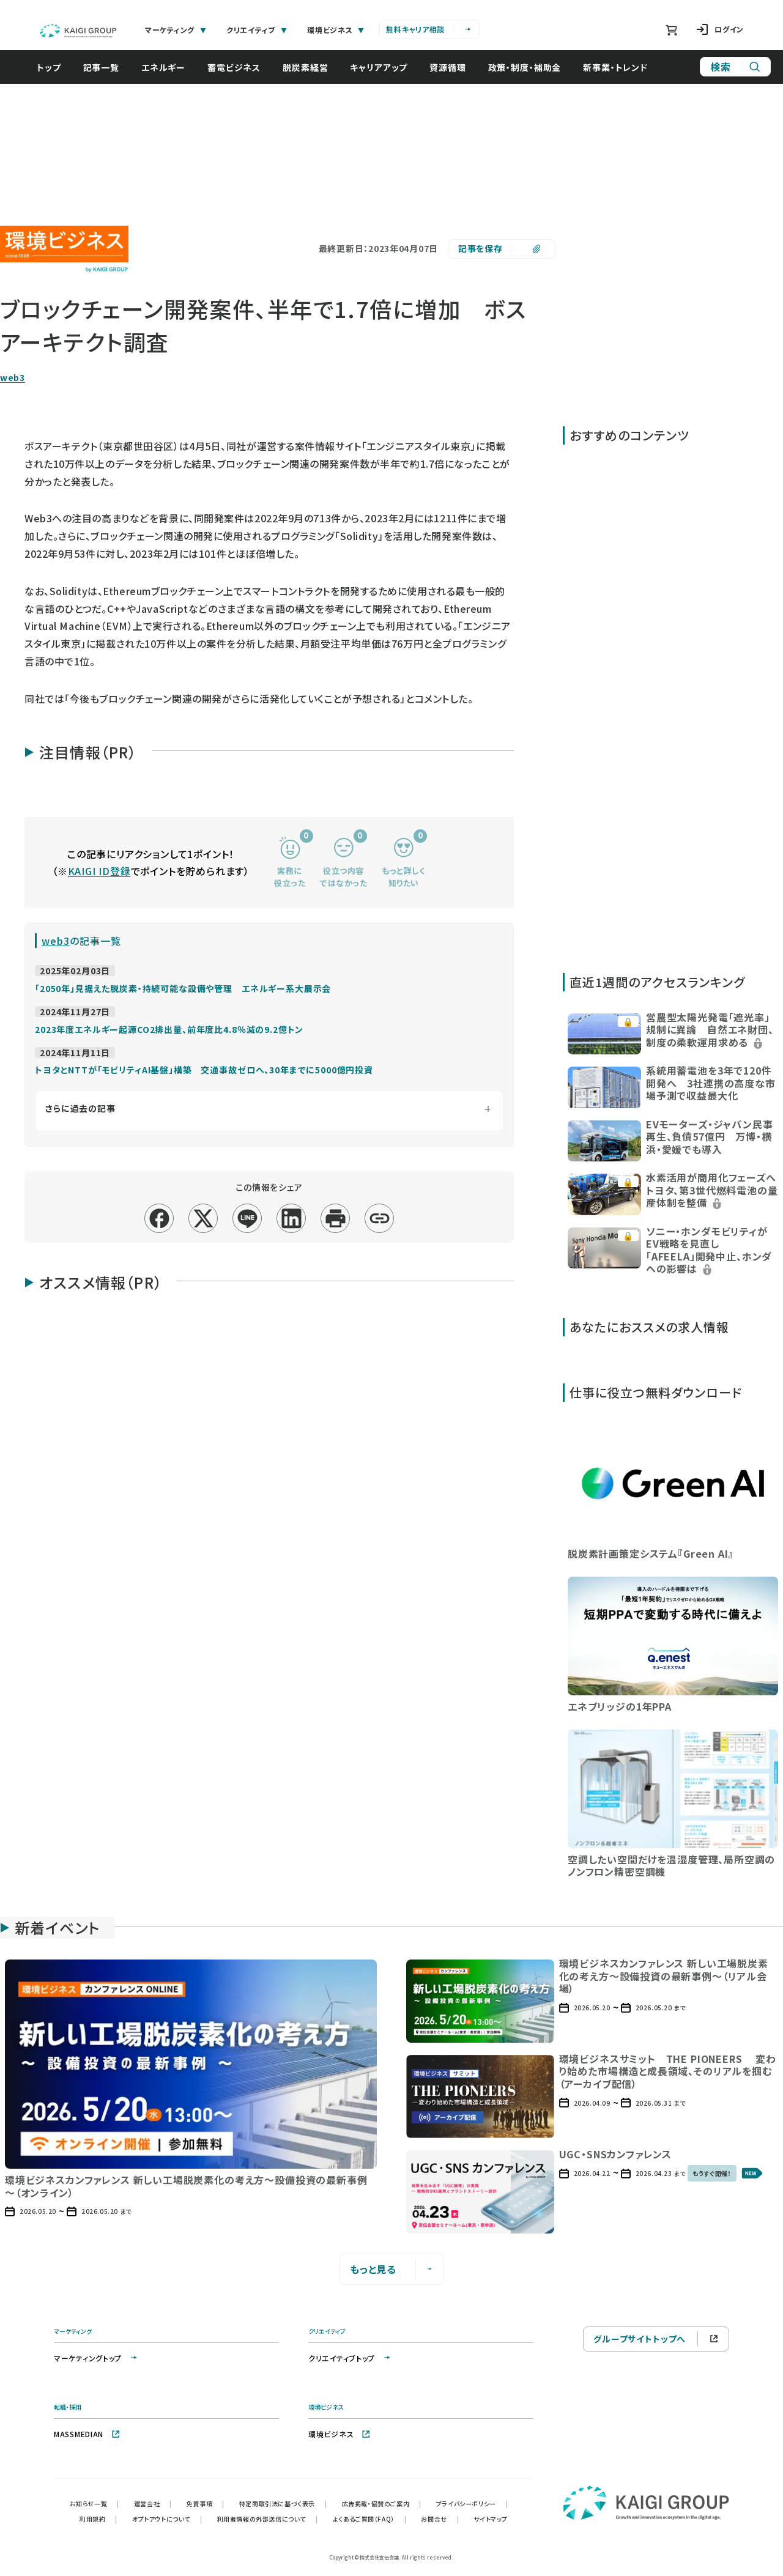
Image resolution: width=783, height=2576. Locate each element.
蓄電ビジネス (240, 67)
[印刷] (335, 1218)
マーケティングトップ (96, 2358)
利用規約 (98, 2518)
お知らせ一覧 (94, 2503)
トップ (55, 67)
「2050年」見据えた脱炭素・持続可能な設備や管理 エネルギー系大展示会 (183, 988)
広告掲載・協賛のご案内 (381, 2503)
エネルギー (169, 67)
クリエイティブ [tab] (257, 29)
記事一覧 (107, 67)
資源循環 (454, 67)
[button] (673, 1033)
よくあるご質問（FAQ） (370, 2518)
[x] (203, 1218)
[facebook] (159, 1218)
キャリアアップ (385, 67)
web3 (12, 377)
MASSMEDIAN (87, 2434)
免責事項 (206, 2503)
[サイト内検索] (735, 66)
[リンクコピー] (379, 1218)
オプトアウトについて (167, 2518)
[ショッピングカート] (671, 30)
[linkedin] (291, 1218)
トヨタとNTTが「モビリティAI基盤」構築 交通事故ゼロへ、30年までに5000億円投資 (204, 1069)
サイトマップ (490, 2518)
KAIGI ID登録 (99, 871)
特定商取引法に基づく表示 (283, 2503)
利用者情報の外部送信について (267, 2518)
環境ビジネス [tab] (336, 29)
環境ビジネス (339, 2434)
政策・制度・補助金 (531, 67)
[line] (247, 1218)
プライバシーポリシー (472, 2503)
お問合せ (440, 2518)
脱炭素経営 (311, 67)
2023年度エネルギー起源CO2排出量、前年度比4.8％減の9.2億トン (169, 1029)
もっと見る (392, 2269)
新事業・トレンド (621, 67)
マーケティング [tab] (176, 29)
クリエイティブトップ (350, 2358)
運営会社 (153, 2503)
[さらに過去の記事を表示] (269, 1111)
